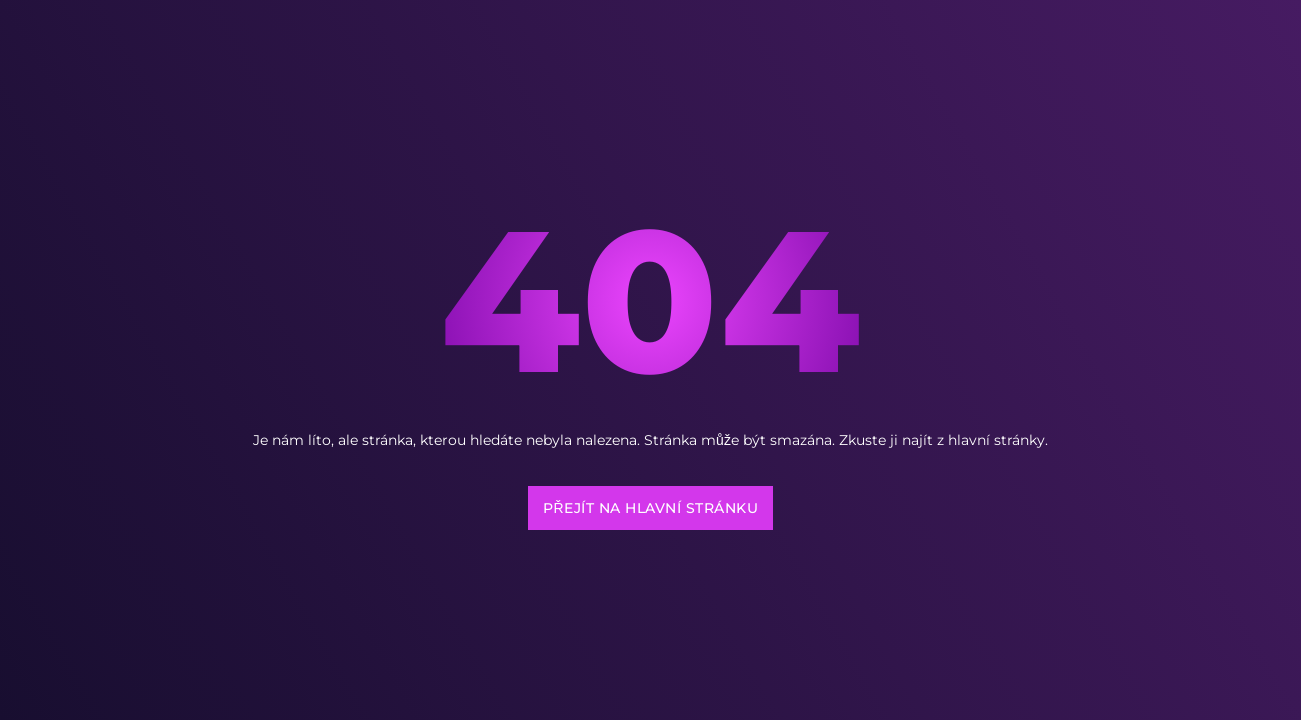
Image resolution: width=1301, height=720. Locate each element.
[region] (260, 515)
